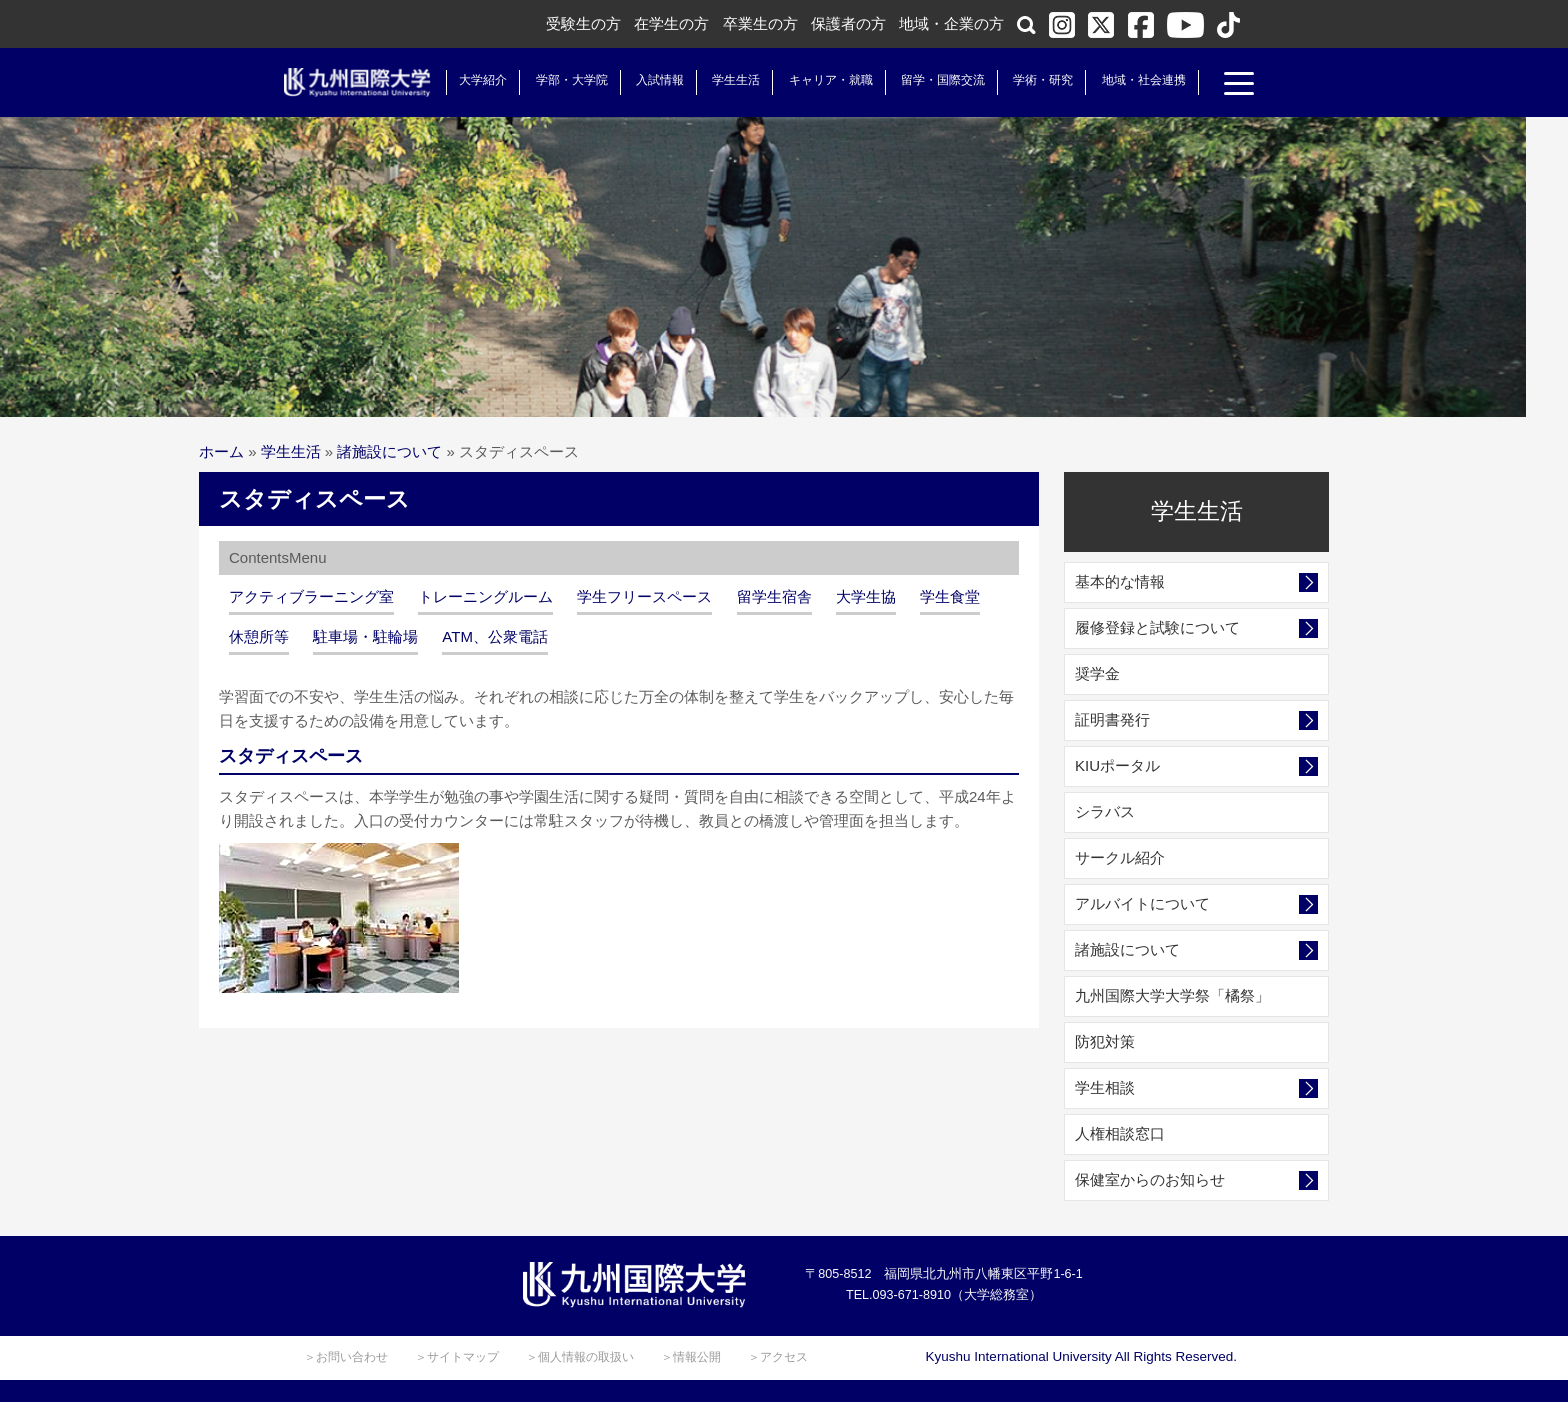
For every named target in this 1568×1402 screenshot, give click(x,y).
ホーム (221, 451)
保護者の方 (848, 23)
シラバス (1105, 811)
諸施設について (389, 451)
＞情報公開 (691, 1357)
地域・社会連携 (1136, 80)
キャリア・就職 (823, 80)
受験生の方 (583, 23)
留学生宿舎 (774, 596)
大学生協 (866, 596)
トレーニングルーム (485, 596)
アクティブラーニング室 (311, 596)
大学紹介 (476, 80)
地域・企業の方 (951, 23)
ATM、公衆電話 (495, 636)
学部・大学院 (564, 80)
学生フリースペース (644, 596)
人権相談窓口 (1120, 1133)
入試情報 (653, 80)
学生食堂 (950, 596)
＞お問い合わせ (346, 1357)
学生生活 (729, 80)
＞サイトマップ (457, 1357)
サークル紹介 (1120, 857)
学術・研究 (1036, 80)
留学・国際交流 (936, 80)
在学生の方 (671, 23)
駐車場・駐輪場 (365, 636)
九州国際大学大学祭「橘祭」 (1172, 995)
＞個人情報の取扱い (580, 1357)
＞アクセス (778, 1357)
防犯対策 (1105, 1041)
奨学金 (1097, 673)
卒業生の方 (760, 23)
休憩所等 (259, 636)
